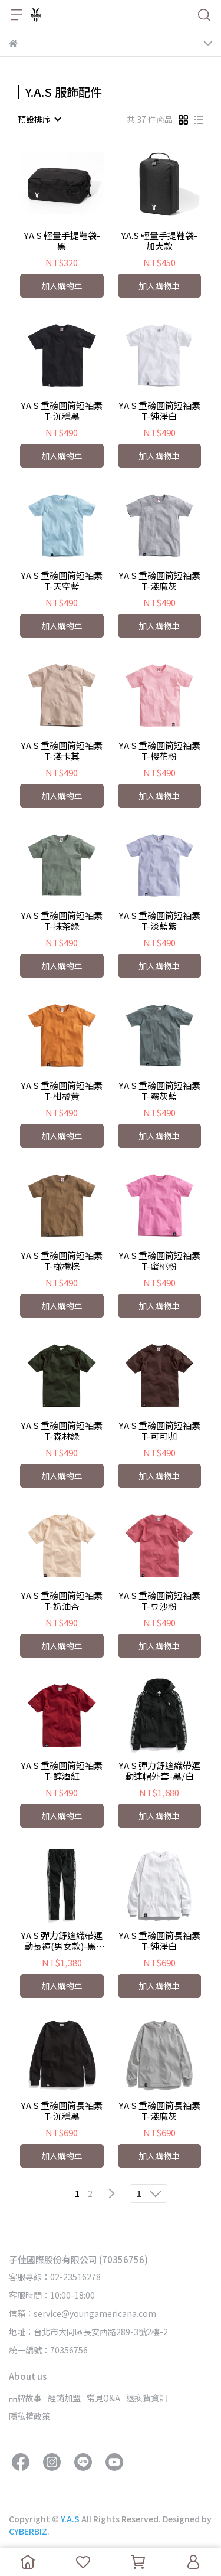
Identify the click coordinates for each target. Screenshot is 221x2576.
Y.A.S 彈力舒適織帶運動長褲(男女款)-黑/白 (62, 1940)
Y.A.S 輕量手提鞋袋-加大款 (159, 240)
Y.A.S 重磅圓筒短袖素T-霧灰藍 (159, 1090)
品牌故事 (25, 2398)
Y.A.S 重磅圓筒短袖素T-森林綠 (62, 1430)
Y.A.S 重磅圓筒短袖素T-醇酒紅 (62, 1770)
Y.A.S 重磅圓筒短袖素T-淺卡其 (62, 750)
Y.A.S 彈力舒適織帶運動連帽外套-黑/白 (159, 1770)
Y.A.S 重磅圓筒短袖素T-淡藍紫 (159, 920)
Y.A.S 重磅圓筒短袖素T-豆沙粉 (159, 1600)
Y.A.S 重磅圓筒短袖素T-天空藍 (62, 580)
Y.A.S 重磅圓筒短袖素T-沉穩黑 (62, 410)
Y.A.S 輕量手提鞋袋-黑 (62, 240)
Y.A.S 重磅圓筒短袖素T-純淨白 (159, 410)
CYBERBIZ (28, 2531)
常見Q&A (103, 2398)
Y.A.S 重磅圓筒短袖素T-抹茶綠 (62, 920)
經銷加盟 (64, 2398)
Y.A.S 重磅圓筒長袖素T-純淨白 (159, 1940)
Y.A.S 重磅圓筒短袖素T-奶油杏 (62, 1600)
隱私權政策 (29, 2416)
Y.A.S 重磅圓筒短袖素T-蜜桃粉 (159, 1260)
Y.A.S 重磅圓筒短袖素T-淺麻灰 (159, 580)
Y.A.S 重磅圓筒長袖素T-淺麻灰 (159, 2110)
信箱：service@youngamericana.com (82, 2313)
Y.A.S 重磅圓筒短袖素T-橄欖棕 (62, 1260)
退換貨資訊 (146, 2398)
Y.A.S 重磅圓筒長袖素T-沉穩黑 (62, 2110)
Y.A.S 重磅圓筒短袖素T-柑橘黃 (62, 1090)
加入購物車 (62, 286)
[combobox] (39, 119)
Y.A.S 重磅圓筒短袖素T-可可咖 (159, 1430)
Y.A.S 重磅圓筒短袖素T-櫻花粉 (159, 750)
